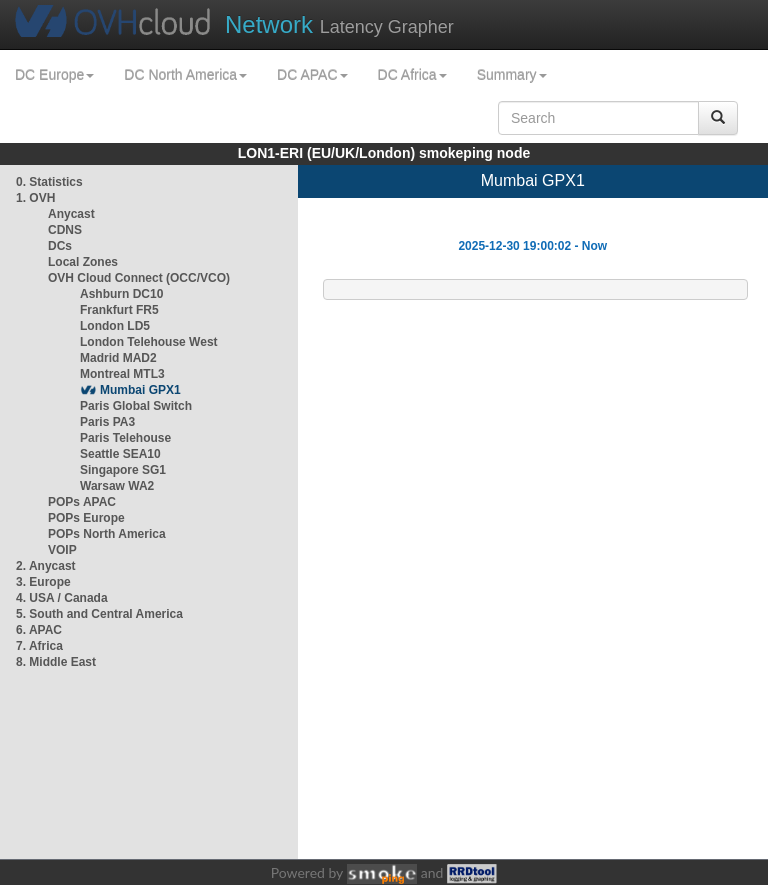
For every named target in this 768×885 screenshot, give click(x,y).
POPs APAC (82, 502)
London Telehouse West (149, 342)
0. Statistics (49, 182)
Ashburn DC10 (121, 294)
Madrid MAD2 (118, 358)
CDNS (65, 230)
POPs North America (107, 534)
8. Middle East (56, 662)
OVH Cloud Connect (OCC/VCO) (139, 278)
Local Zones (83, 262)
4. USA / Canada (62, 598)
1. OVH (35, 198)
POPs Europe (86, 518)
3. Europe (43, 582)
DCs (60, 246)
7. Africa (39, 646)
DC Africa (412, 75)
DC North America (185, 75)
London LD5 (115, 326)
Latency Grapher (339, 24)
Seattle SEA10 (120, 454)
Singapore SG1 (123, 470)
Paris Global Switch (136, 406)
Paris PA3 (107, 422)
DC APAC (312, 75)
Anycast (71, 214)
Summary (512, 75)
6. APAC (39, 630)
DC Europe (54, 75)
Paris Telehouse (125, 438)
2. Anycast (46, 566)
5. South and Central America (99, 614)
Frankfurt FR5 (119, 310)
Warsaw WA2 (117, 486)
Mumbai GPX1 (140, 390)
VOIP (62, 550)
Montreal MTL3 (122, 374)
